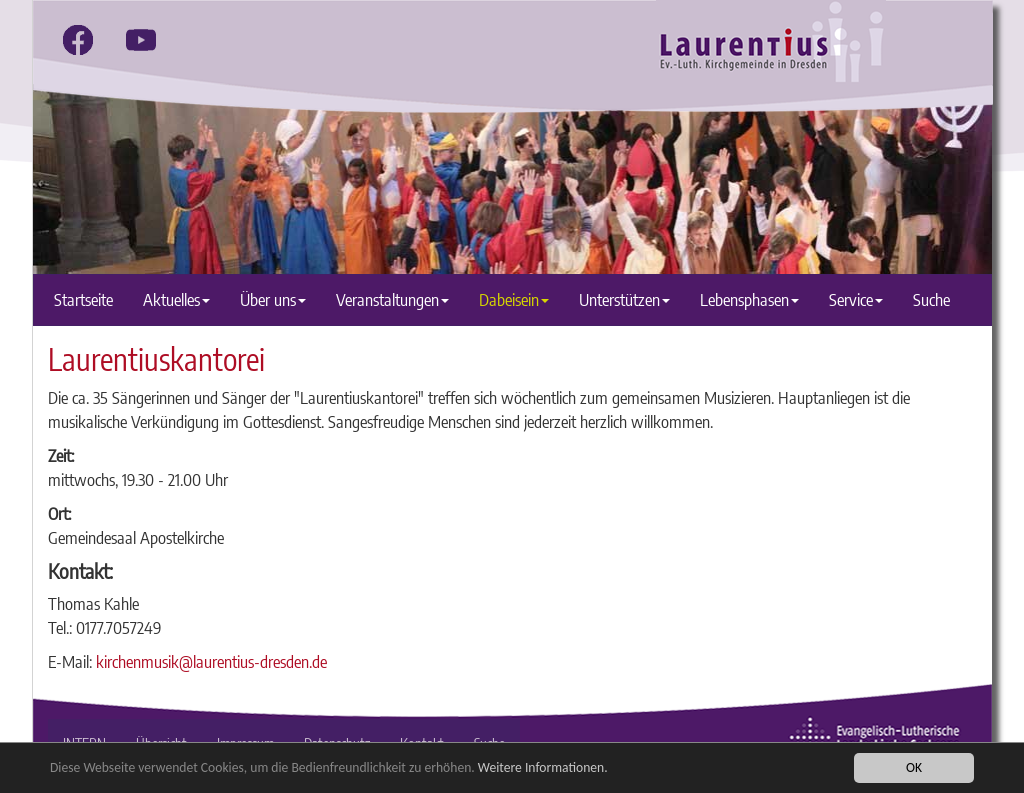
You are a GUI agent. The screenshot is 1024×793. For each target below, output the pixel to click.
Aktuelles (176, 299)
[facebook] (78, 40)
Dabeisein (514, 299)
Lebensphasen (749, 299)
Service (856, 299)
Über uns (273, 299)
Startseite (83, 299)
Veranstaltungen (392, 299)
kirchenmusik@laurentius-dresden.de (211, 661)
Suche (931, 299)
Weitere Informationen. (543, 768)
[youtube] (141, 40)
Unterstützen (624, 299)
